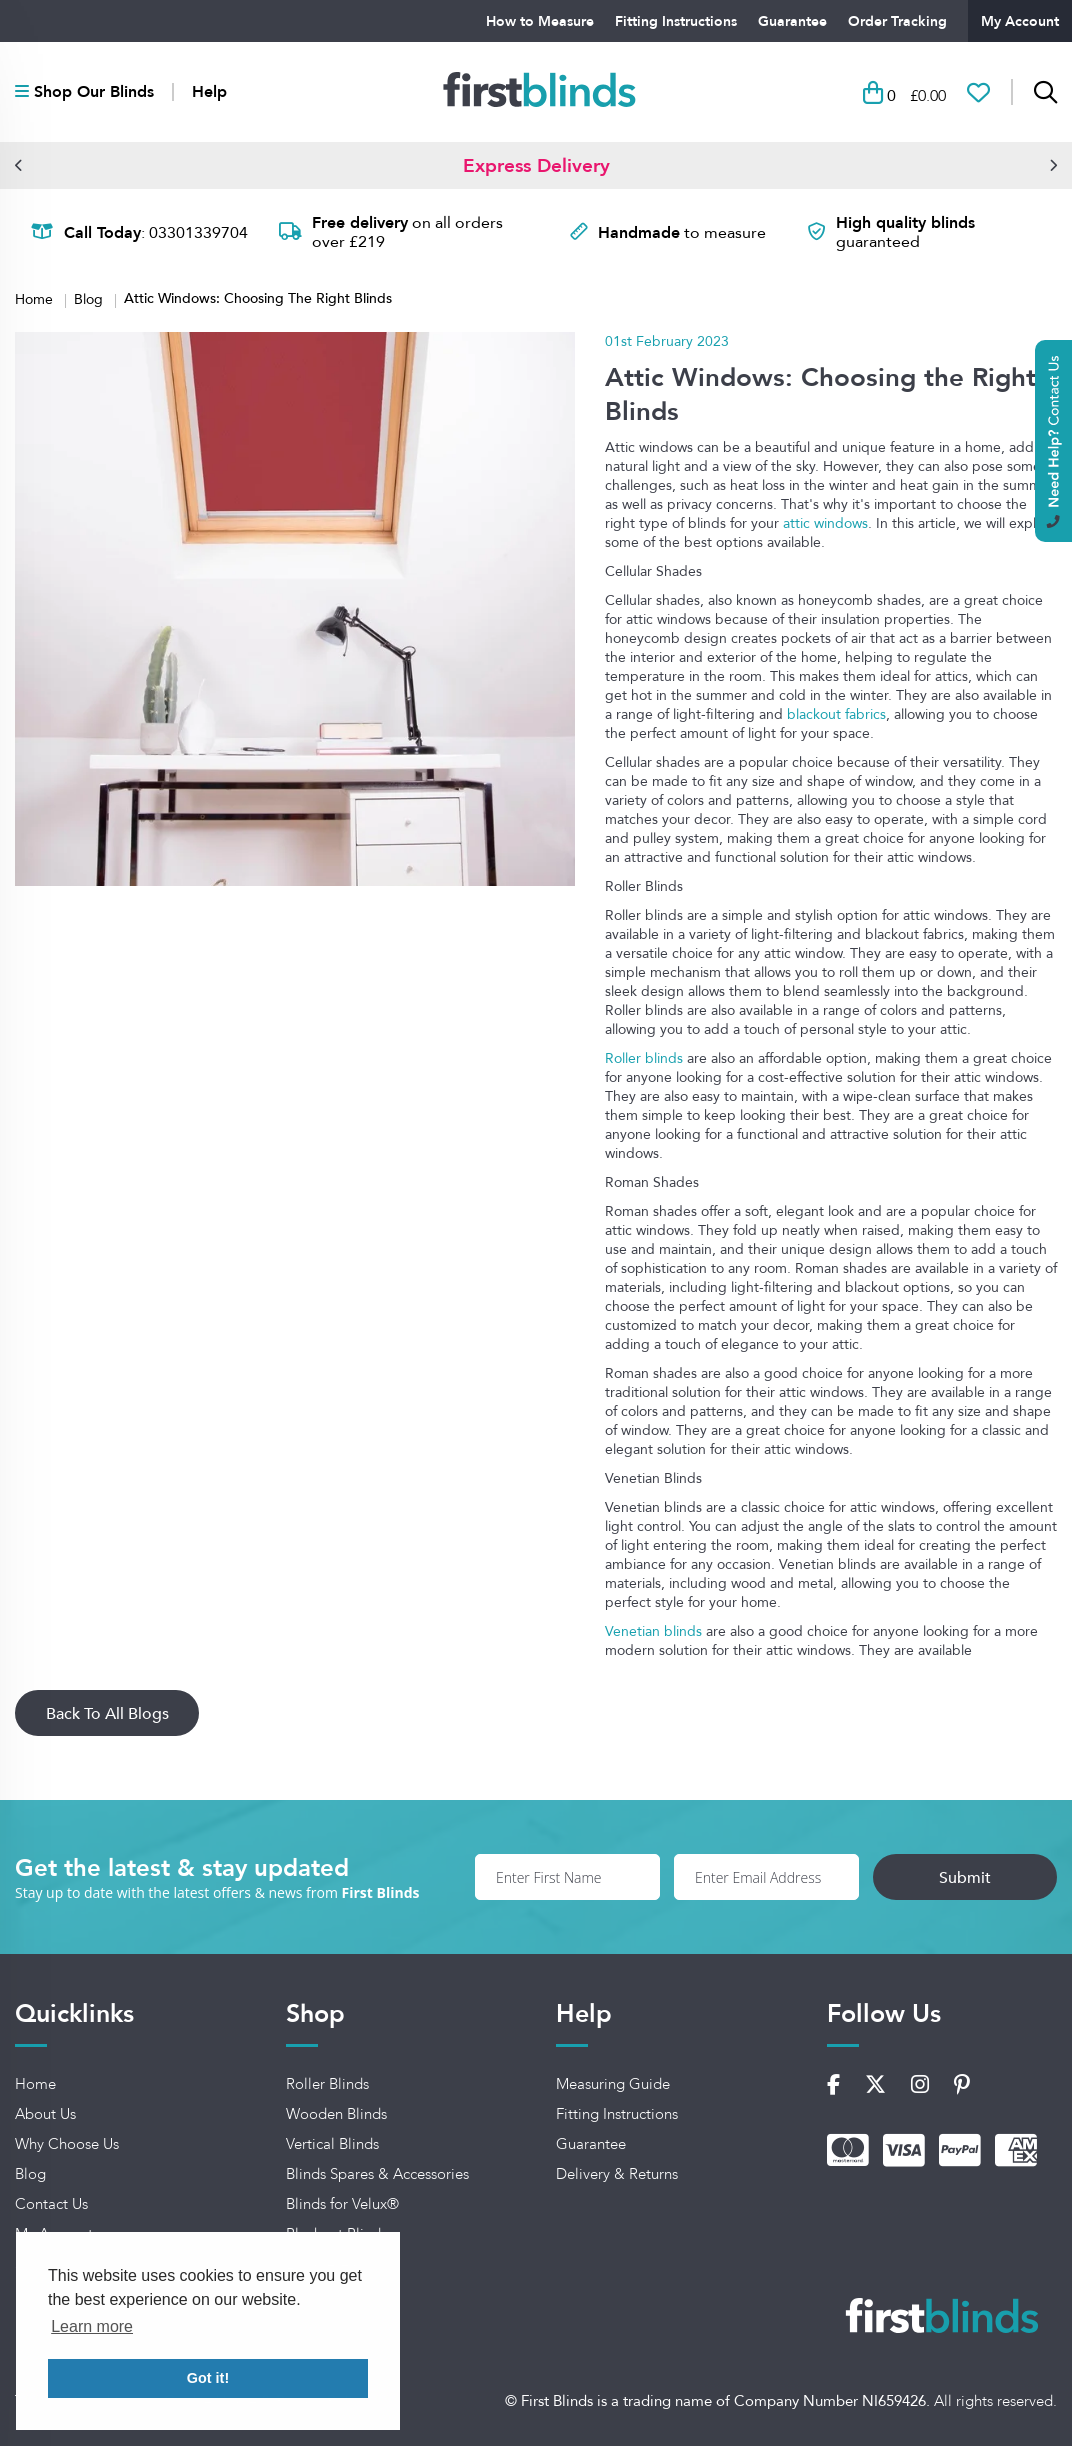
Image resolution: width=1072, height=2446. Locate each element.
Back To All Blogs (107, 1713)
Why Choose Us (67, 2144)
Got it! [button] (208, 2378)
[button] (19, 165)
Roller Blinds (327, 2084)
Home (36, 298)
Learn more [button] (92, 2326)
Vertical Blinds (332, 2144)
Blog (90, 298)
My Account (1020, 21)
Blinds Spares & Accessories (377, 2174)
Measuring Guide (613, 2084)
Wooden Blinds (336, 2114)
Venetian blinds (653, 1631)
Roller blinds (644, 1058)
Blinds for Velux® (342, 2204)
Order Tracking (897, 21)
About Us (45, 2114)
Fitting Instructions (676, 21)
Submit (965, 1877)
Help (209, 92)
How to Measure (540, 21)
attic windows (825, 523)
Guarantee (792, 21)
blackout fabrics (836, 714)
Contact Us (51, 2204)
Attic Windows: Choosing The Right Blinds (258, 298)
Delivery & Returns (617, 2174)
